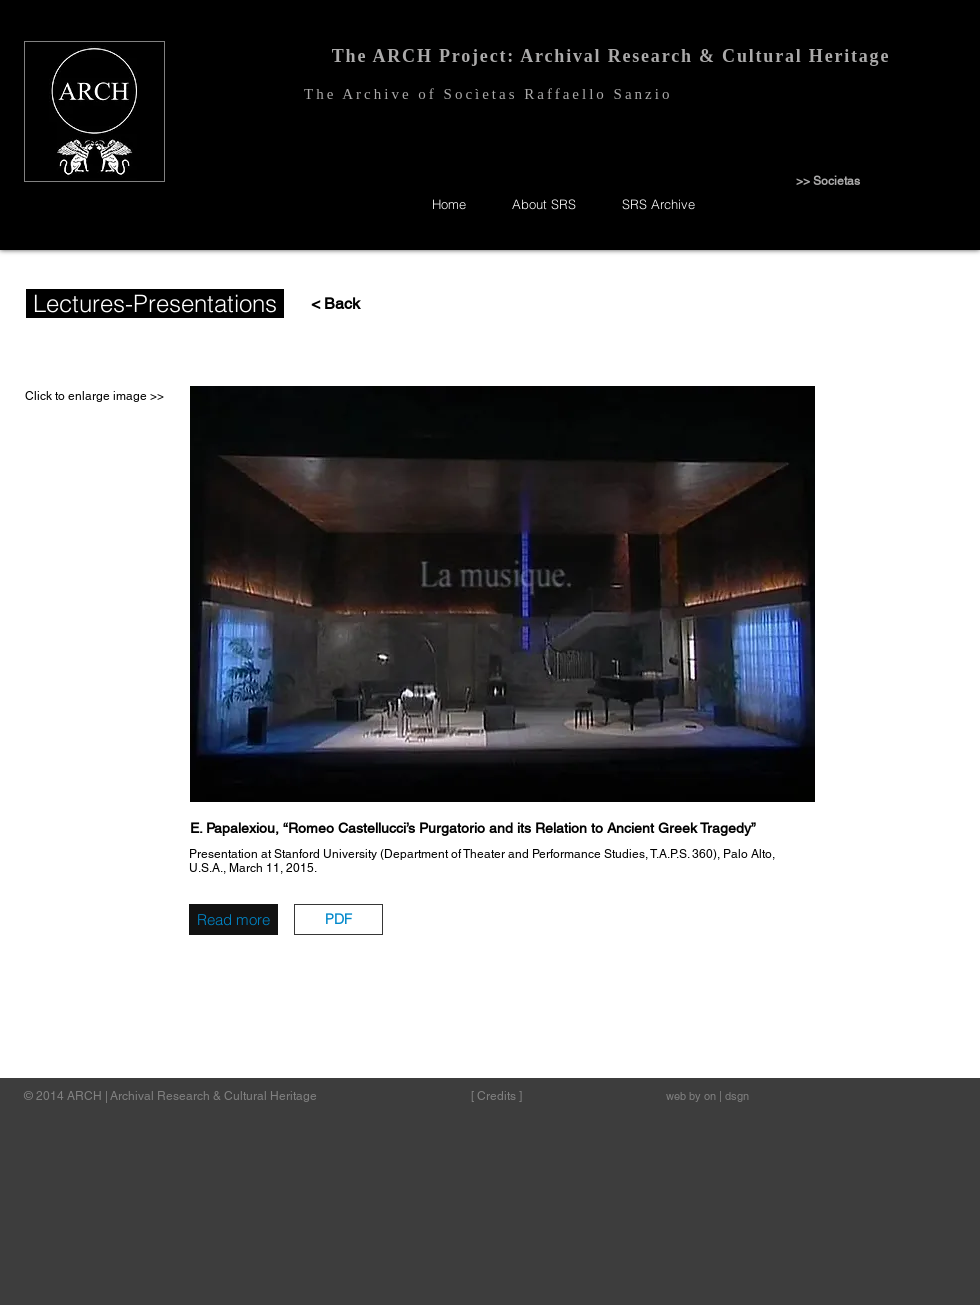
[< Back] (326, 304)
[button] (338, 919)
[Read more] (233, 919)
